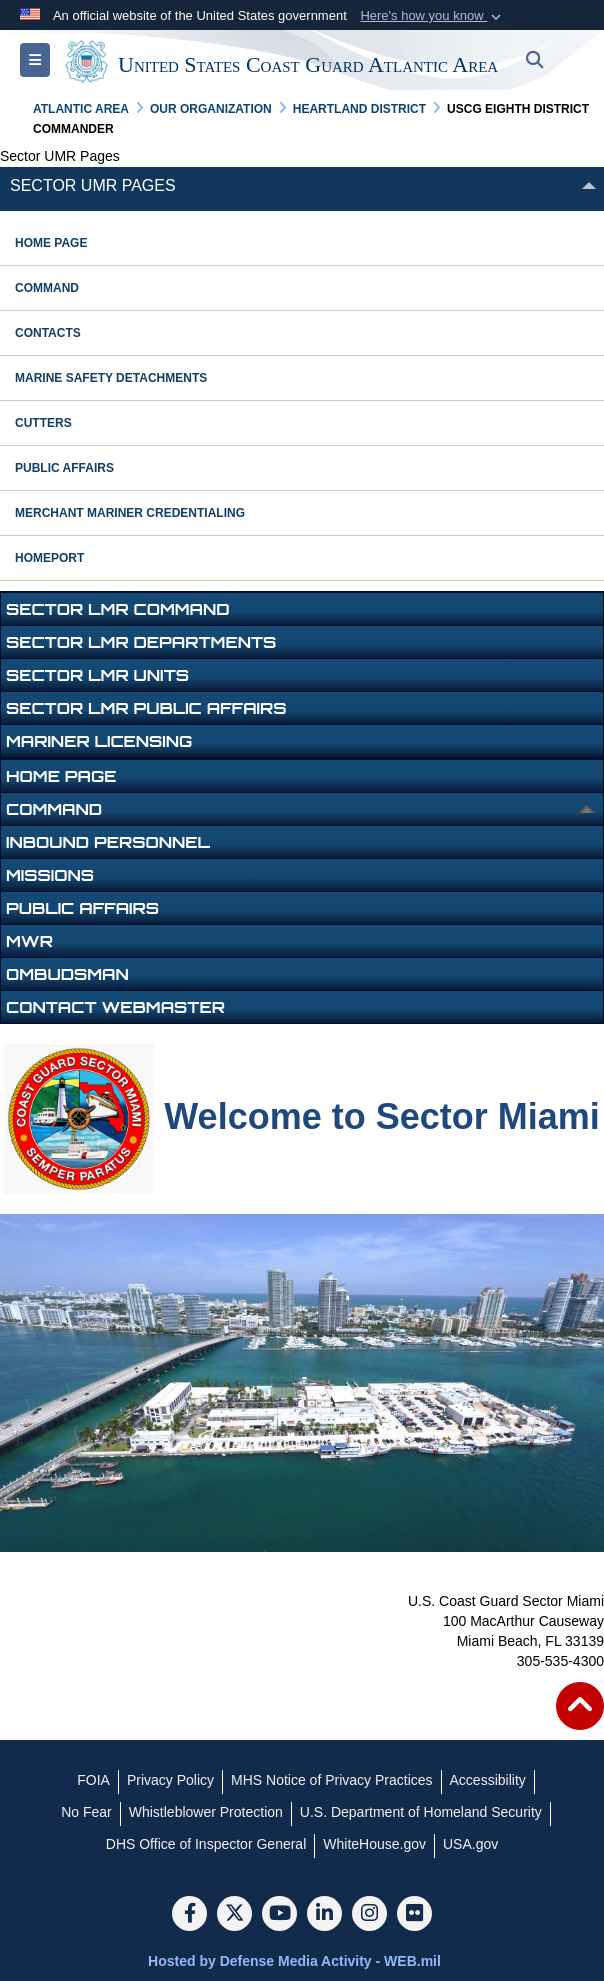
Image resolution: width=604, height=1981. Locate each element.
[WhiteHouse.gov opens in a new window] (374, 1844)
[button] (432, 16)
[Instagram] (369, 1915)
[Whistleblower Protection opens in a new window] (206, 1812)
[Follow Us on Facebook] (189, 1915)
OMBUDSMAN (67, 974)
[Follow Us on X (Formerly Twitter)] (234, 1915)
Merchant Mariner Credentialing (130, 513)
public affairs (64, 468)
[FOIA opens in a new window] (93, 1780)
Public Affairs (82, 908)
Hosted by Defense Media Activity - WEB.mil (294, 1961)
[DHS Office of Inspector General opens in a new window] (206, 1844)
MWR (29, 941)
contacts (48, 333)
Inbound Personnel (108, 842)
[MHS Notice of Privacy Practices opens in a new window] (332, 1780)
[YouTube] (279, 1915)
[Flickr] (414, 1915)
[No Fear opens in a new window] (86, 1812)
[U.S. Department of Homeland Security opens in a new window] (421, 1812)
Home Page (51, 243)
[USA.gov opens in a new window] (470, 1844)
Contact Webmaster (115, 1007)
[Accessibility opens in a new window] (488, 1780)
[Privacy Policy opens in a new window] (170, 1780)
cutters (43, 423)
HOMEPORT (49, 558)
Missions (50, 875)
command (47, 288)
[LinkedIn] (324, 1915)
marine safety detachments (111, 378)
